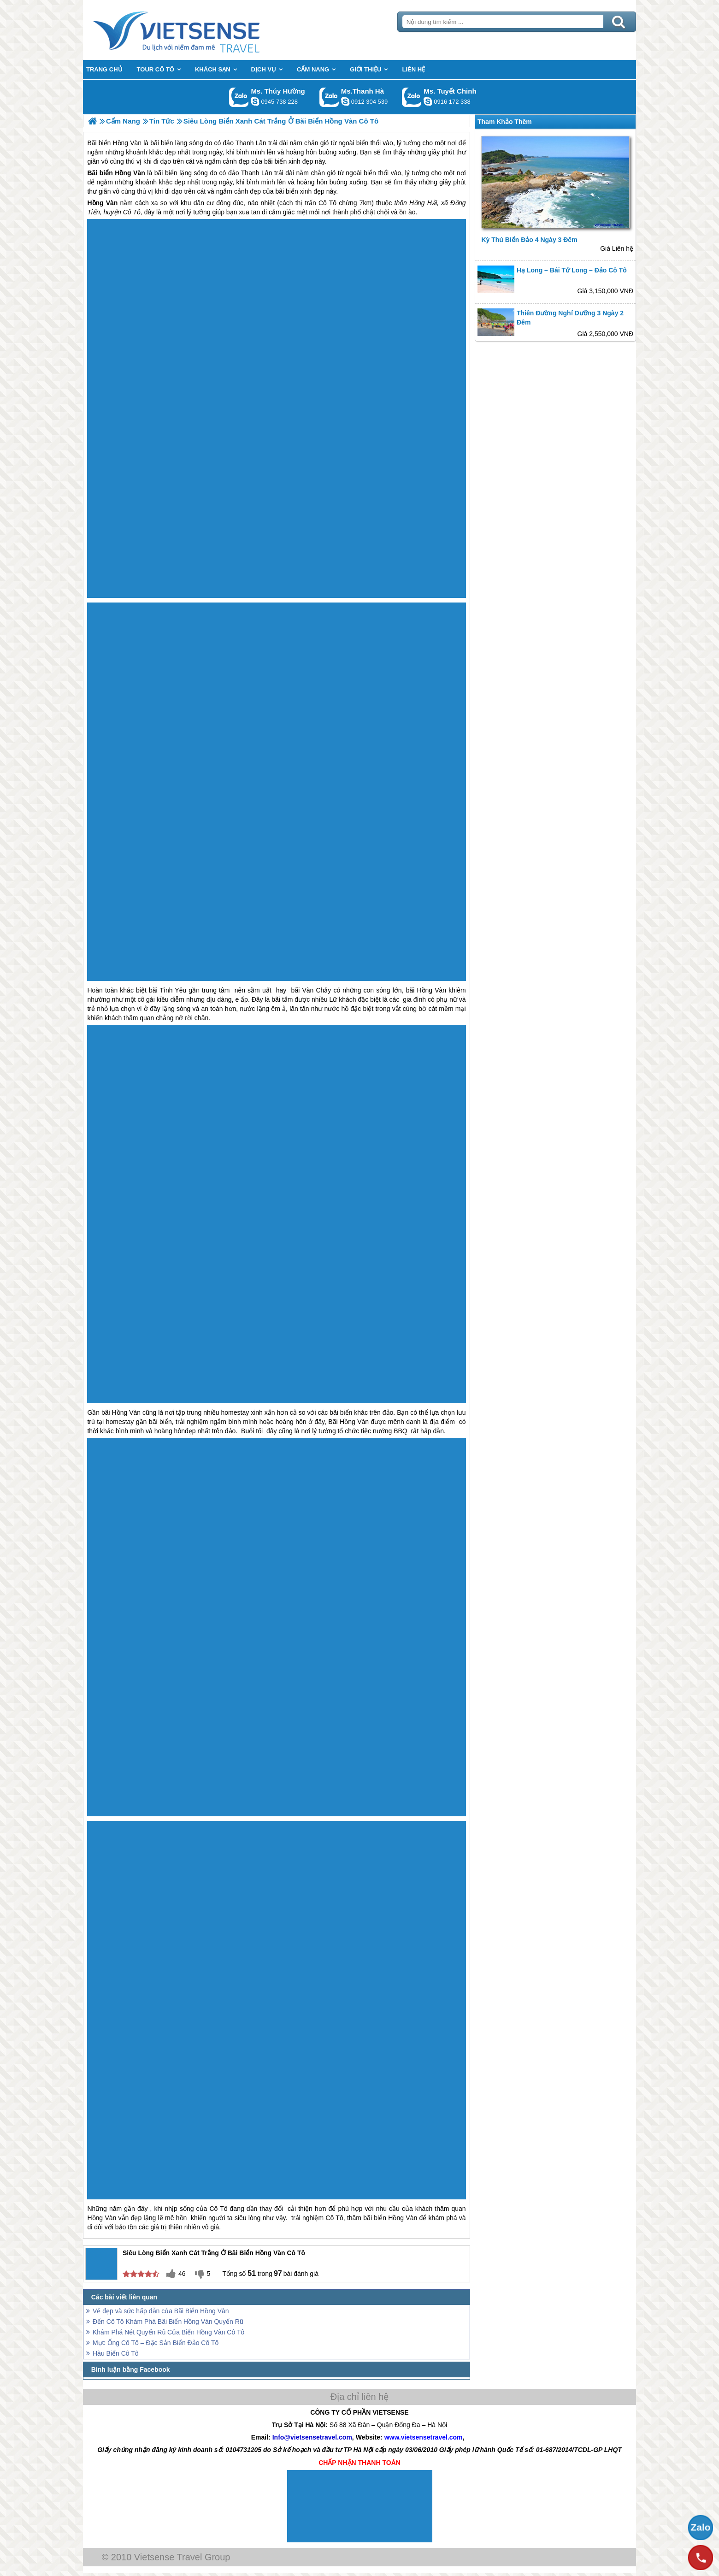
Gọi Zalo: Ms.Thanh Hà (329, 97)
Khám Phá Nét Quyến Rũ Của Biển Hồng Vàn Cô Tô (168, 2332)
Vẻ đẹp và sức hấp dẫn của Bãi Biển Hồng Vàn (161, 2311)
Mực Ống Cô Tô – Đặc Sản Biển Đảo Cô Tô (155, 2342)
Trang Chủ (199, 30)
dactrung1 (254, 101)
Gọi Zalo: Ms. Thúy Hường (239, 97)
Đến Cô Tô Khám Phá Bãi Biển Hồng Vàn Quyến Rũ (168, 2321)
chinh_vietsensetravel (427, 101)
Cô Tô (327, 203)
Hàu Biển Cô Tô (116, 2353)
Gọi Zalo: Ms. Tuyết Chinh (411, 97)
